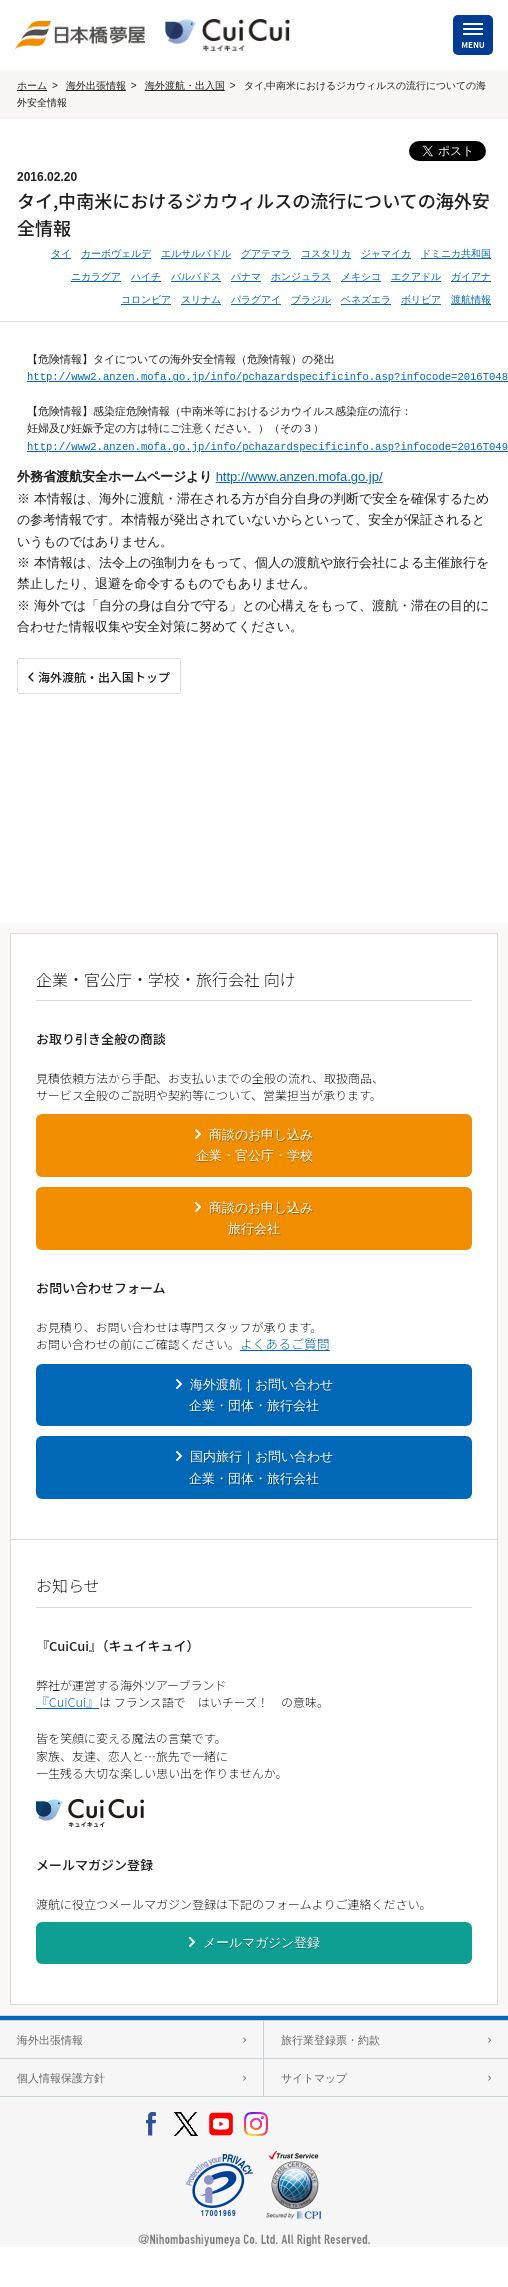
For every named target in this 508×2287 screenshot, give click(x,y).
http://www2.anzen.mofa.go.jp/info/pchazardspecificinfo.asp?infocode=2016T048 (267, 377)
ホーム (32, 85)
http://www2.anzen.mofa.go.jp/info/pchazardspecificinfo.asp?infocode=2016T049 (267, 447)
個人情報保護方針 (61, 2078)
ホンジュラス (301, 276)
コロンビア (146, 299)
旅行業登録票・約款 (330, 2040)
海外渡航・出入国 (185, 85)
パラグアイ (256, 299)
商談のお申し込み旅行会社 (261, 1218)
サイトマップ (314, 2078)
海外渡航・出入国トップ (104, 676)
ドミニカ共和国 (456, 253)
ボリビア (421, 299)
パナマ (246, 276)
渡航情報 (471, 299)
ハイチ (146, 276)
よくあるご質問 (285, 1343)
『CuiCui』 (67, 1701)
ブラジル (311, 299)
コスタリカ (326, 253)
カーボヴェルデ (116, 253)
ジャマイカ (386, 253)
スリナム (201, 299)
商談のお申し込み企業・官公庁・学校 (255, 1145)
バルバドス (196, 276)
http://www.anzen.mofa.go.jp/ (299, 476)
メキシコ (361, 276)
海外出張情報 (96, 85)
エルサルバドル (196, 253)
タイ (61, 253)
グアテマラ (266, 253)
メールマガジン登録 (261, 1942)
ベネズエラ (366, 299)
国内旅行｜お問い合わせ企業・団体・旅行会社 (261, 1467)
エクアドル (416, 276)
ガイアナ (471, 276)
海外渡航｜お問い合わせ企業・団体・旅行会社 (261, 1395)
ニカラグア (96, 276)
